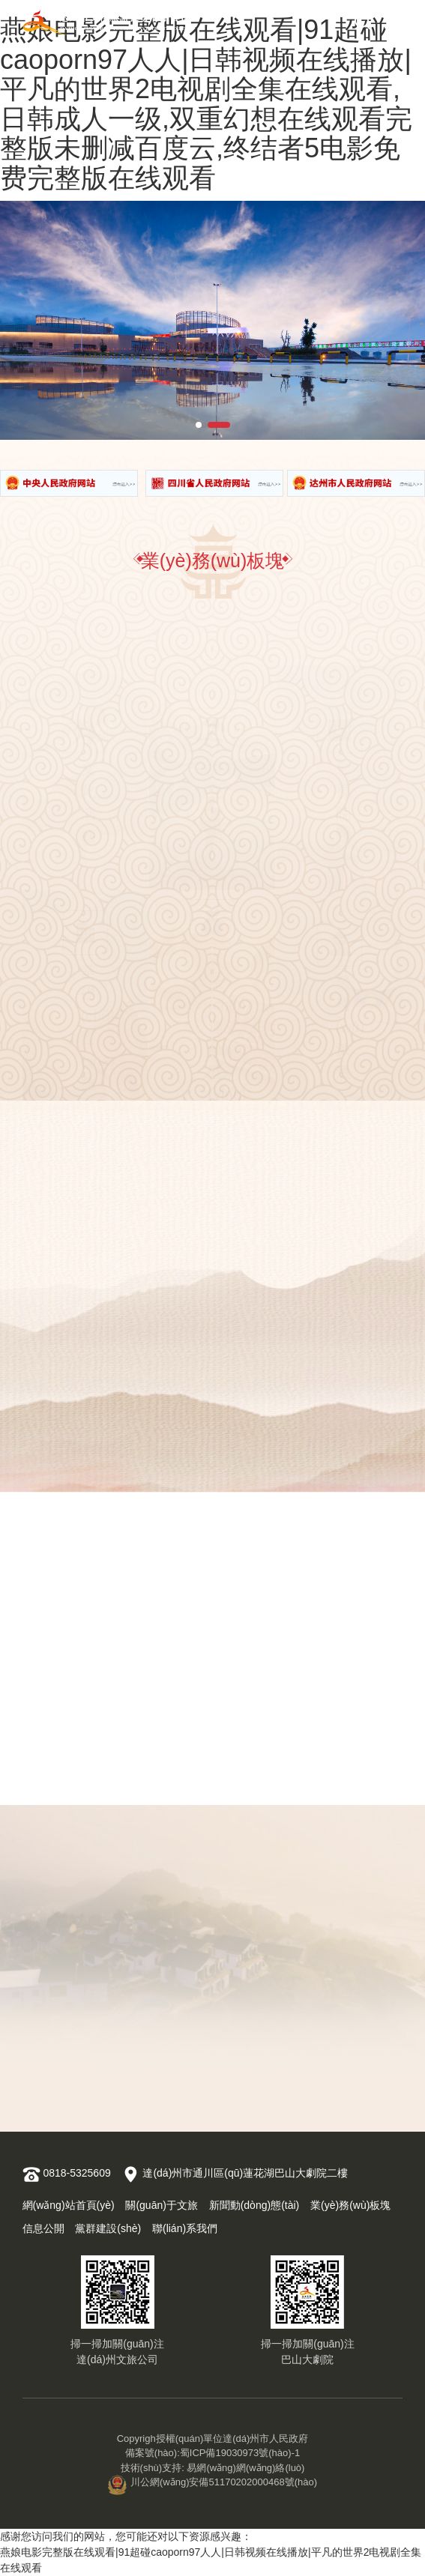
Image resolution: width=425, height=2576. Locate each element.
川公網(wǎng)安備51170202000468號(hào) (212, 2482)
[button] (199, 425)
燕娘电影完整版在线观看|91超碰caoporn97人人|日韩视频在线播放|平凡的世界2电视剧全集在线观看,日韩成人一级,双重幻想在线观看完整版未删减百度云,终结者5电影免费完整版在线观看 (206, 103)
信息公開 (43, 2228)
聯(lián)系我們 (184, 2228)
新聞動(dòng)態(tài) (254, 2205)
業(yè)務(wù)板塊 (350, 2205)
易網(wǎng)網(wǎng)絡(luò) (245, 2467)
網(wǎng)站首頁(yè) (68, 2205)
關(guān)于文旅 (161, 2205)
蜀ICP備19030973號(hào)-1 (240, 2452)
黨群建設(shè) (108, 2228)
